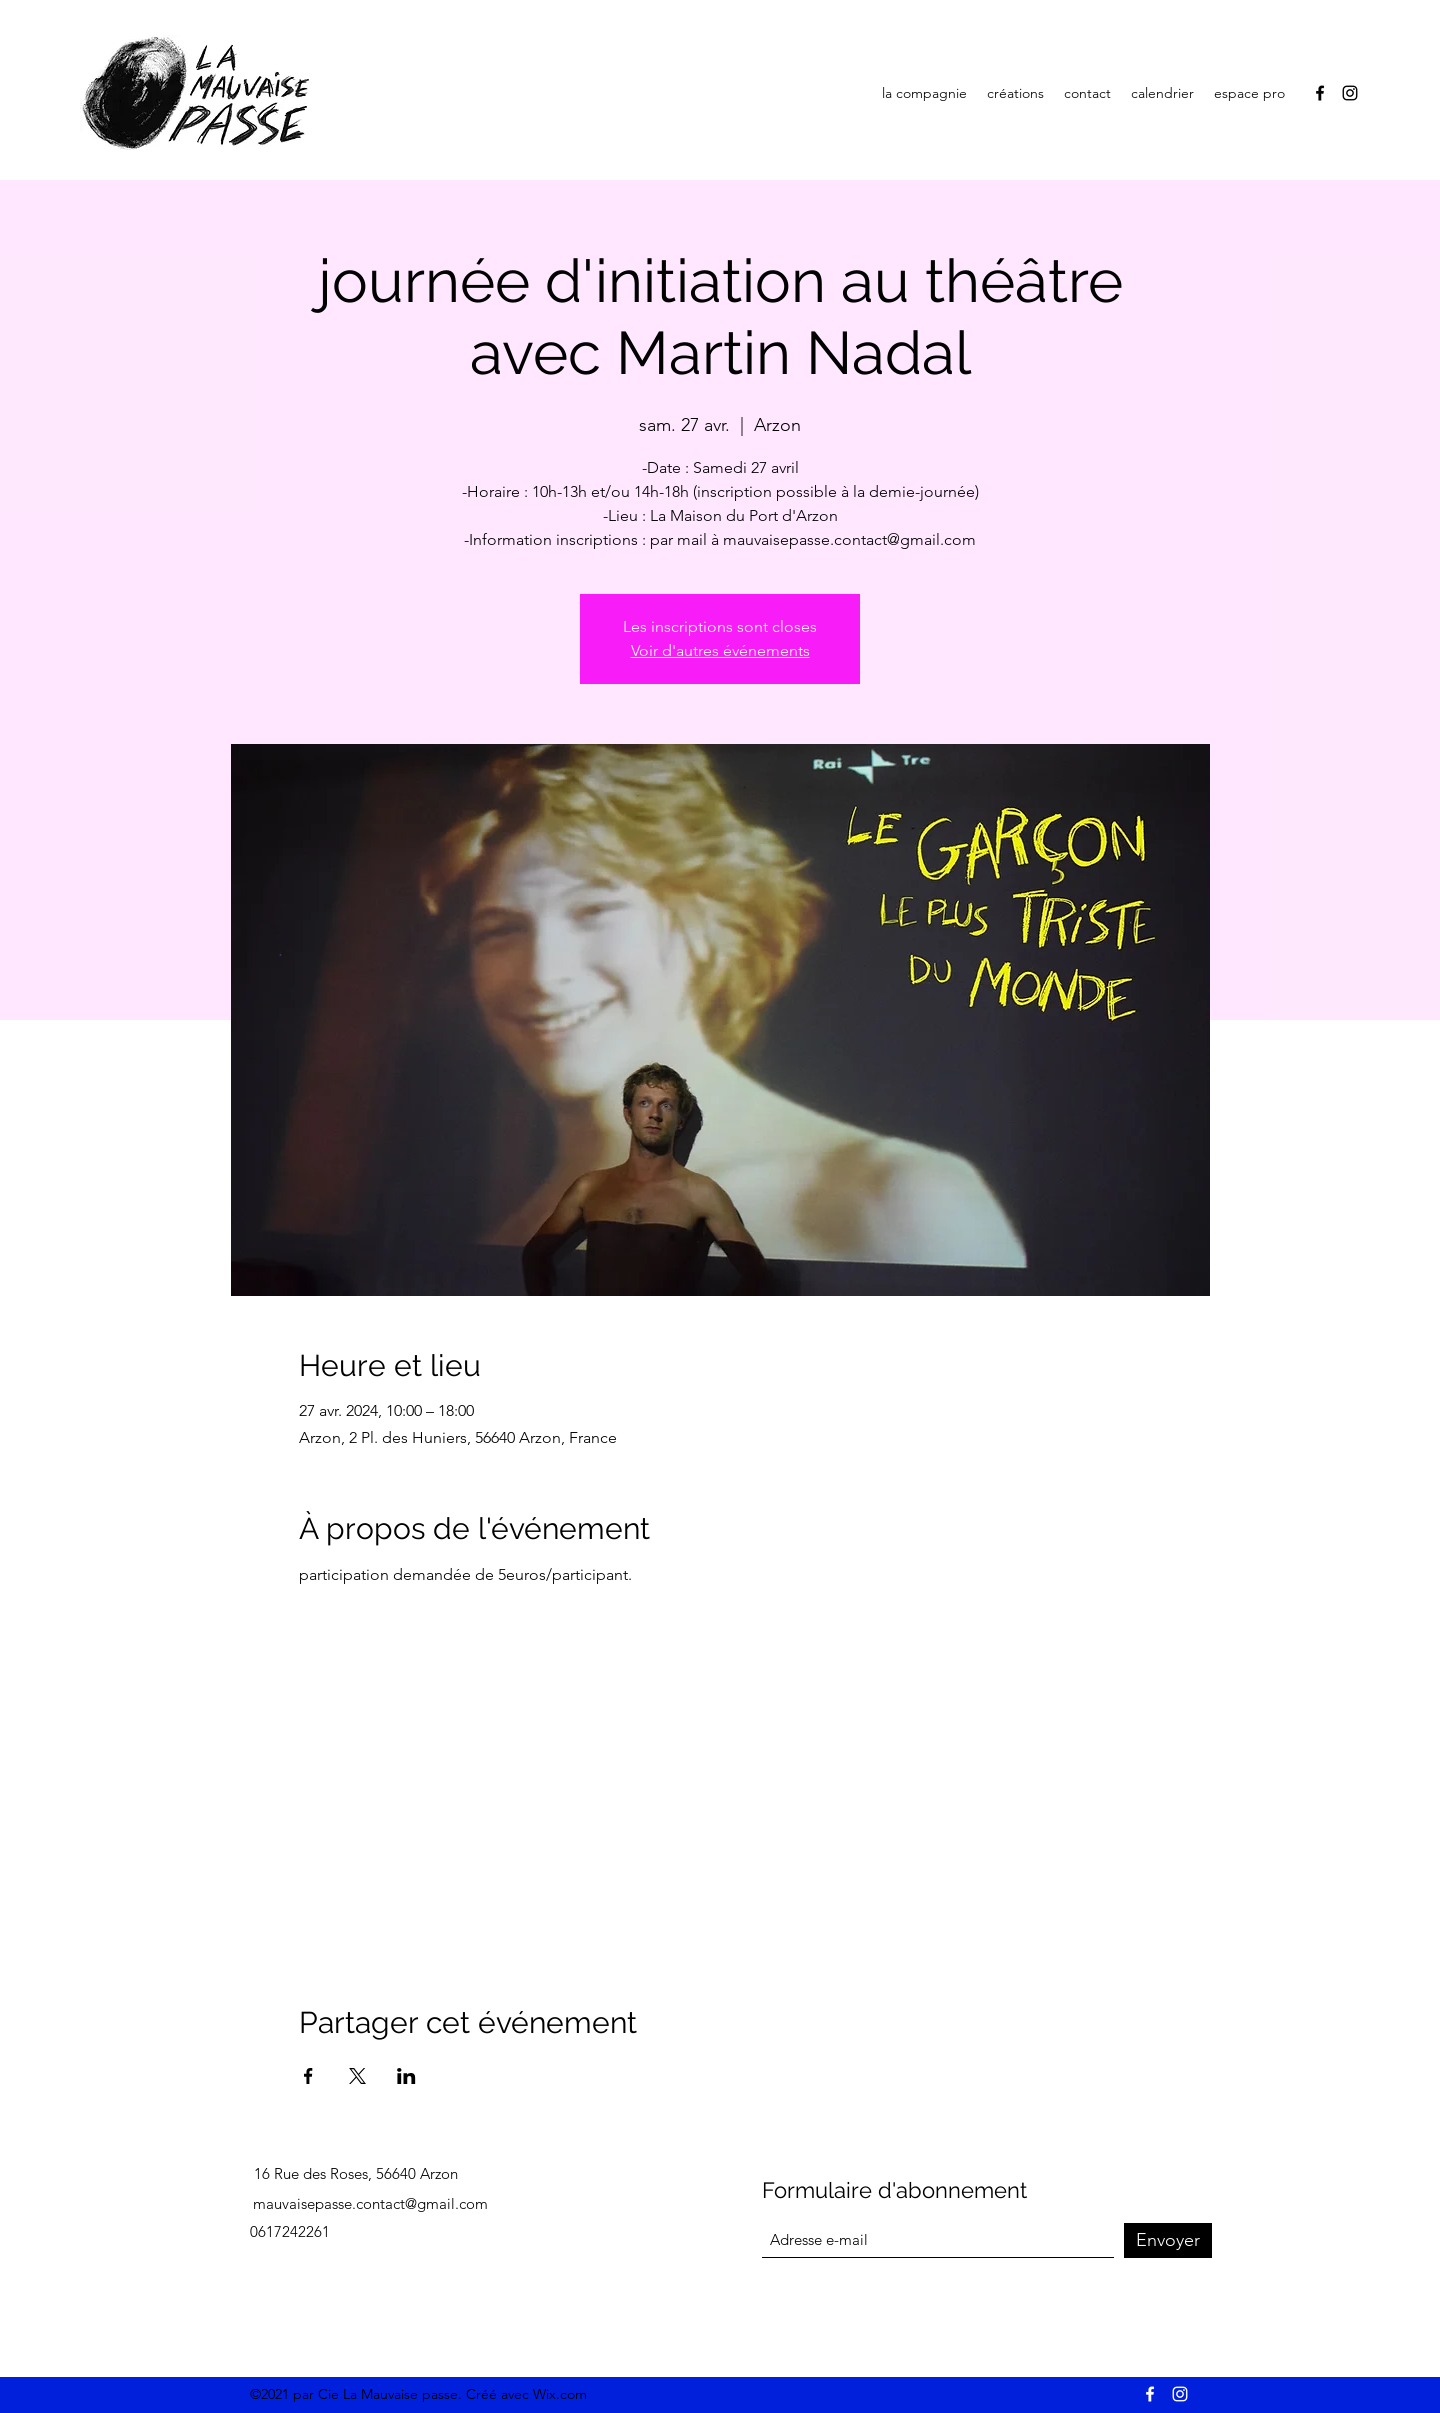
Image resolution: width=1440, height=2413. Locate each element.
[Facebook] (1320, 93)
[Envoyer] (1168, 2240)
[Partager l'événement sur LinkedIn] (406, 2076)
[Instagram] (1350, 93)
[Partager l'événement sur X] (357, 2076)
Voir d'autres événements (720, 650)
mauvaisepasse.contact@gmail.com (370, 2203)
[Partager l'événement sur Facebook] (308, 2076)
